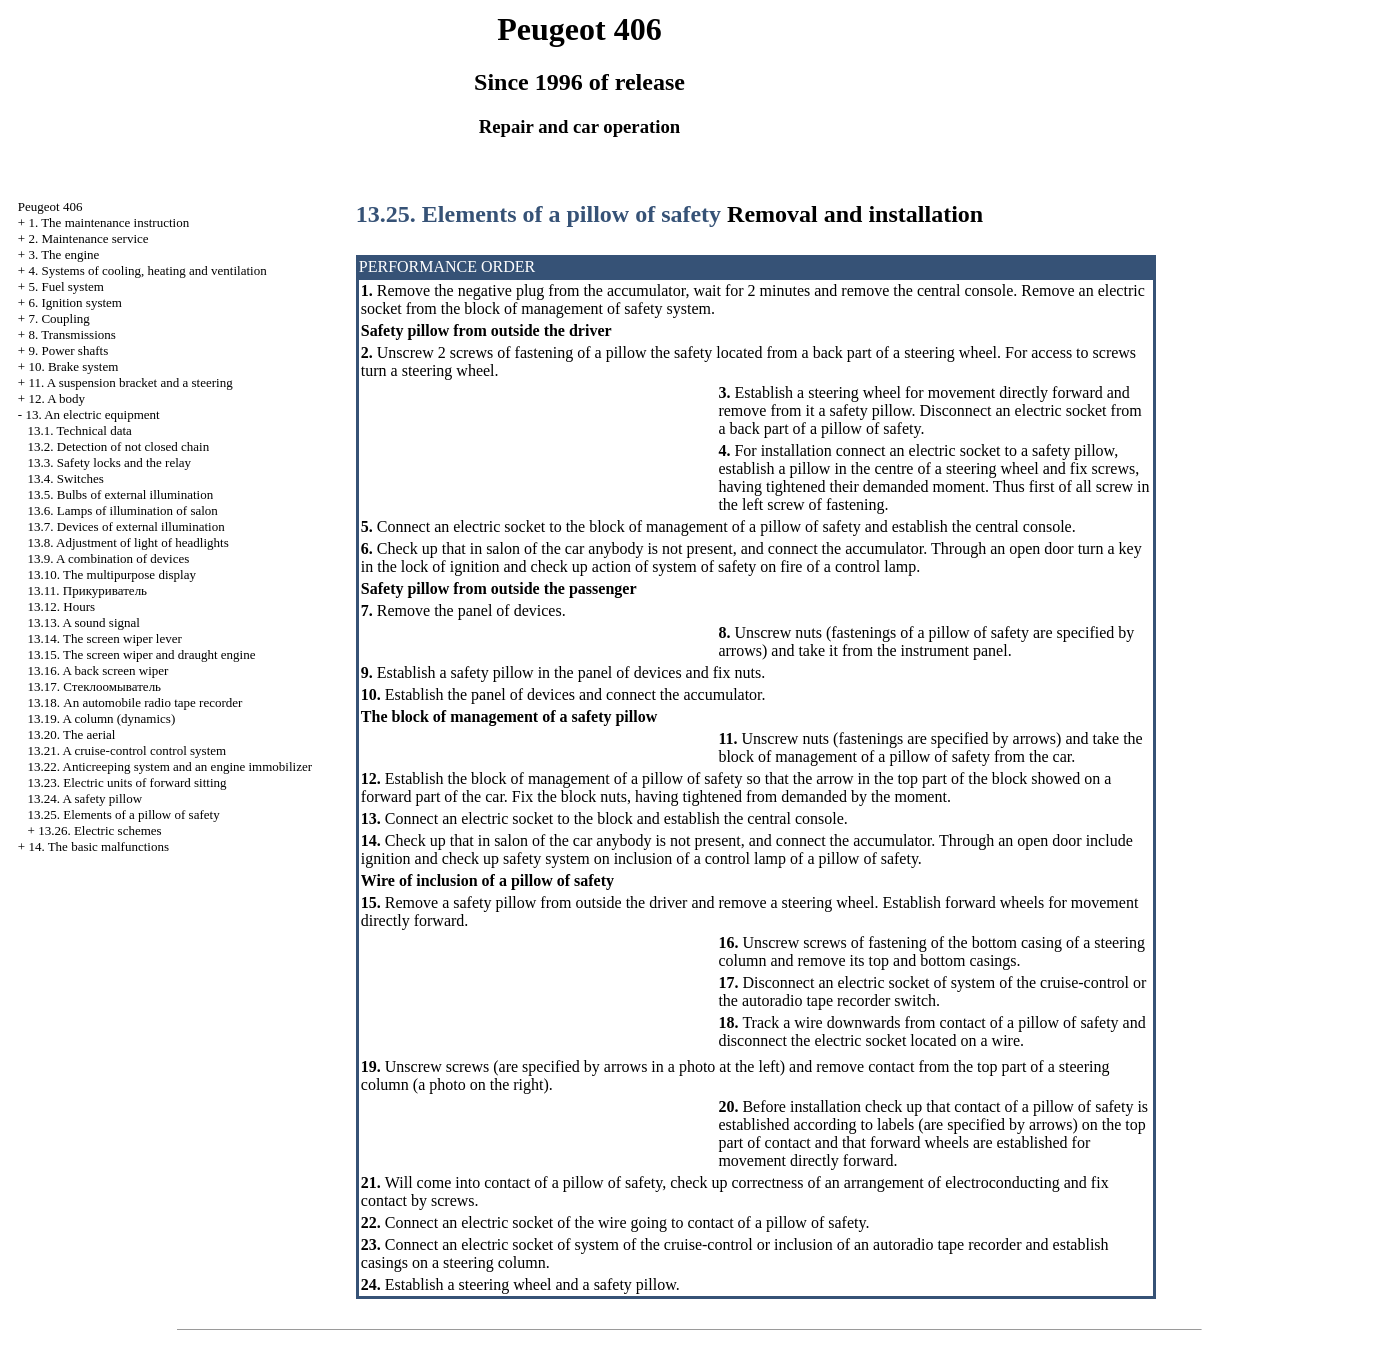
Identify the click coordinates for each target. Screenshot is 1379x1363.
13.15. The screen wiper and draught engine (142, 654)
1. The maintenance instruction (108, 222)
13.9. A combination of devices (109, 558)
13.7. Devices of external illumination (126, 526)
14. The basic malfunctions (98, 846)
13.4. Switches (66, 478)
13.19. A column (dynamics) (102, 718)
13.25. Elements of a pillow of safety (124, 814)
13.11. (87, 590)
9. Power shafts (68, 350)
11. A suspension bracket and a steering (130, 382)
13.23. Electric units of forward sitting (127, 782)
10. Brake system (73, 366)
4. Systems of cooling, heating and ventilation (147, 270)
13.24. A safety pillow (85, 798)
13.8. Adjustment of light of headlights (128, 542)
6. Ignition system (75, 302)
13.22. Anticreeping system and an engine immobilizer (170, 766)
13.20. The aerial (72, 734)
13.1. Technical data (80, 430)
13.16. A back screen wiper (98, 670)
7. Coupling (58, 318)
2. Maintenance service (88, 238)
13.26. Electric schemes (99, 830)
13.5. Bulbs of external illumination (121, 494)
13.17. (95, 686)
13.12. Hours (62, 606)
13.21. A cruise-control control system (127, 750)
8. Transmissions (71, 334)
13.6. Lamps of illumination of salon (123, 510)
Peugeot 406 (50, 206)
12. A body (56, 398)
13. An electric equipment (92, 414)
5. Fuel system (65, 286)
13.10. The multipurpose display (112, 574)
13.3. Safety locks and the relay (110, 462)
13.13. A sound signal (84, 622)
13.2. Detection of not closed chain (119, 446)
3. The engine (63, 254)
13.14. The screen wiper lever (105, 638)
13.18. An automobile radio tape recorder (135, 702)
